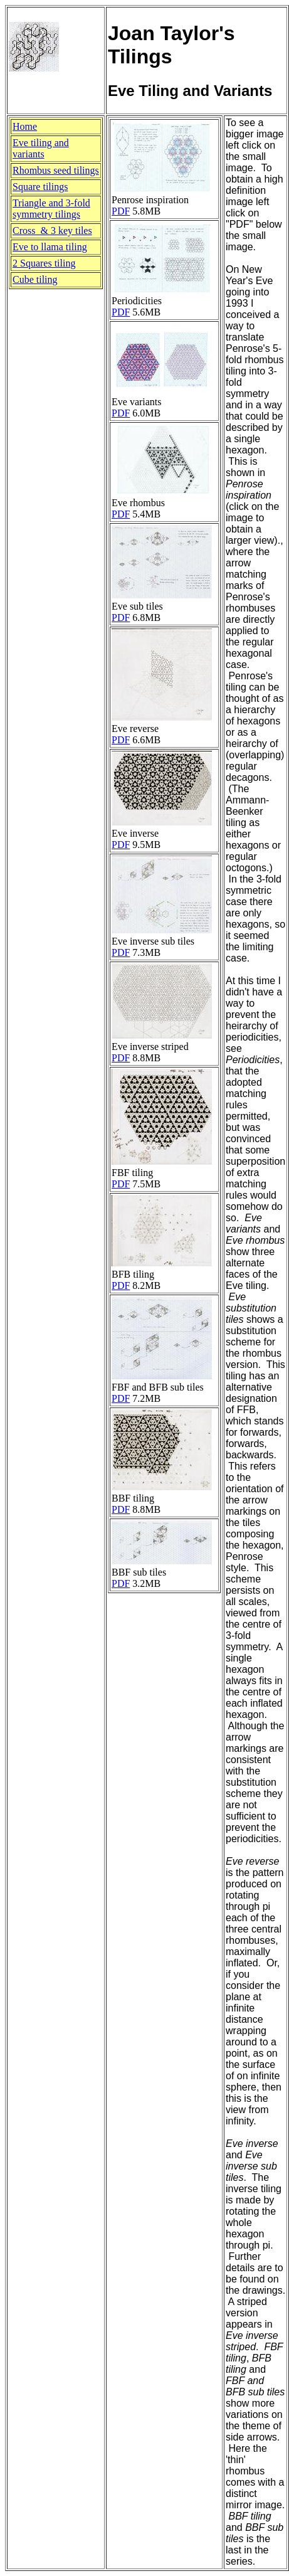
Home (25, 126)
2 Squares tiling (44, 263)
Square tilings (40, 186)
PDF (121, 211)
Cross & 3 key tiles (52, 230)
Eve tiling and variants (41, 148)
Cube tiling (35, 279)
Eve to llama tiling (50, 246)
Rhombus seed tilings (56, 170)
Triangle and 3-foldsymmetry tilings (51, 209)
